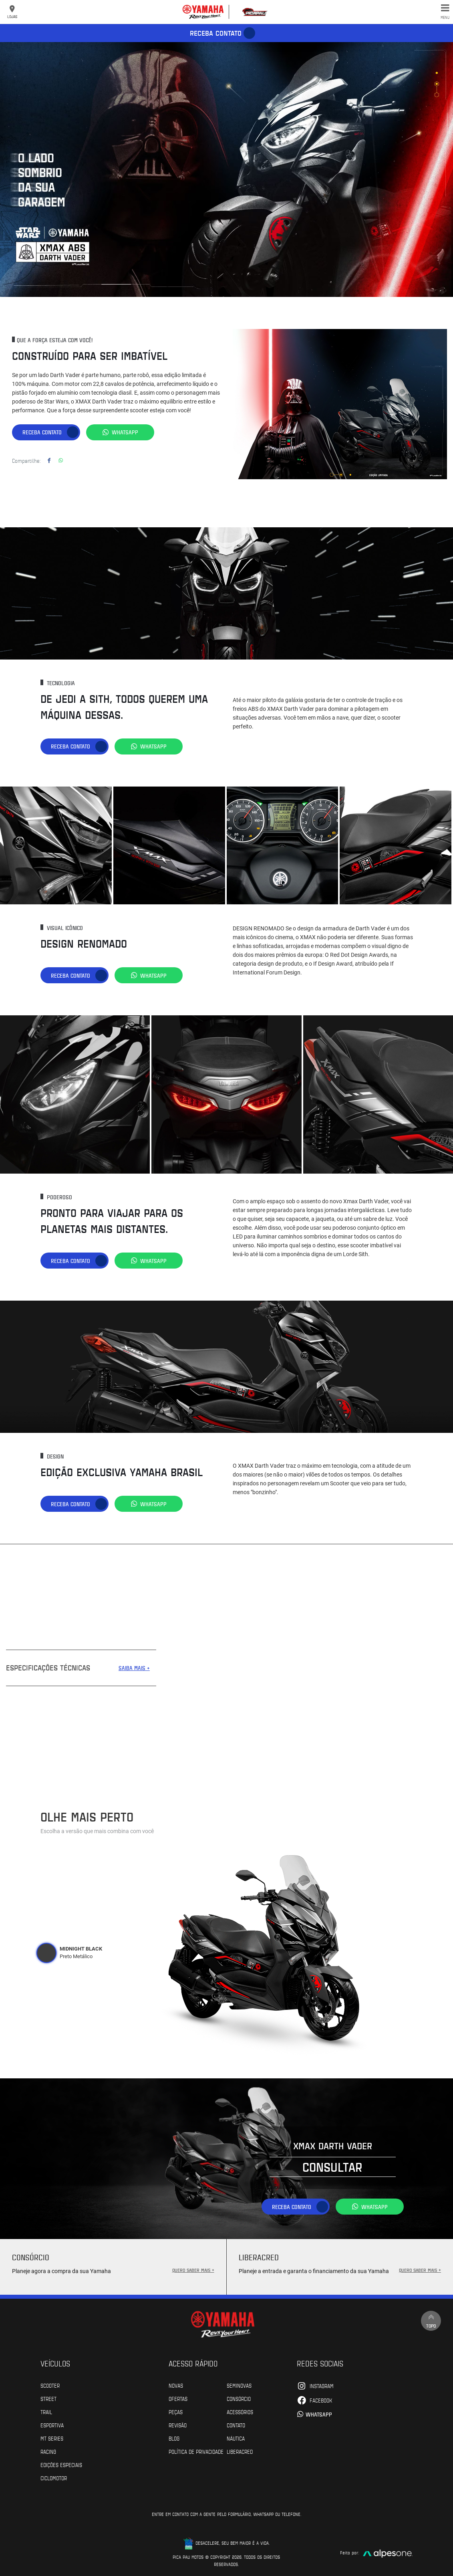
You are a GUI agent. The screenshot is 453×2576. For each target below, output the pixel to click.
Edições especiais (61, 2464)
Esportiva (52, 2425)
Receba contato (216, 33)
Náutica (236, 2438)
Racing (48, 2451)
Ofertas (178, 2398)
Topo (431, 2320)
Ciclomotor (53, 2477)
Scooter (50, 2385)
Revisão (178, 2425)
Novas (176, 2385)
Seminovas (239, 2385)
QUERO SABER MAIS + (193, 2270)
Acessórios (240, 2411)
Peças (176, 2411)
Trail (46, 2411)
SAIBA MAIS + (134, 1668)
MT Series (51, 2438)
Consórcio (239, 2398)
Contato (236, 2425)
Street (48, 2398)
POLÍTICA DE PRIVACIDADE (196, 2451)
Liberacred (240, 2451)
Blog (174, 2438)
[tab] (46, 1953)
